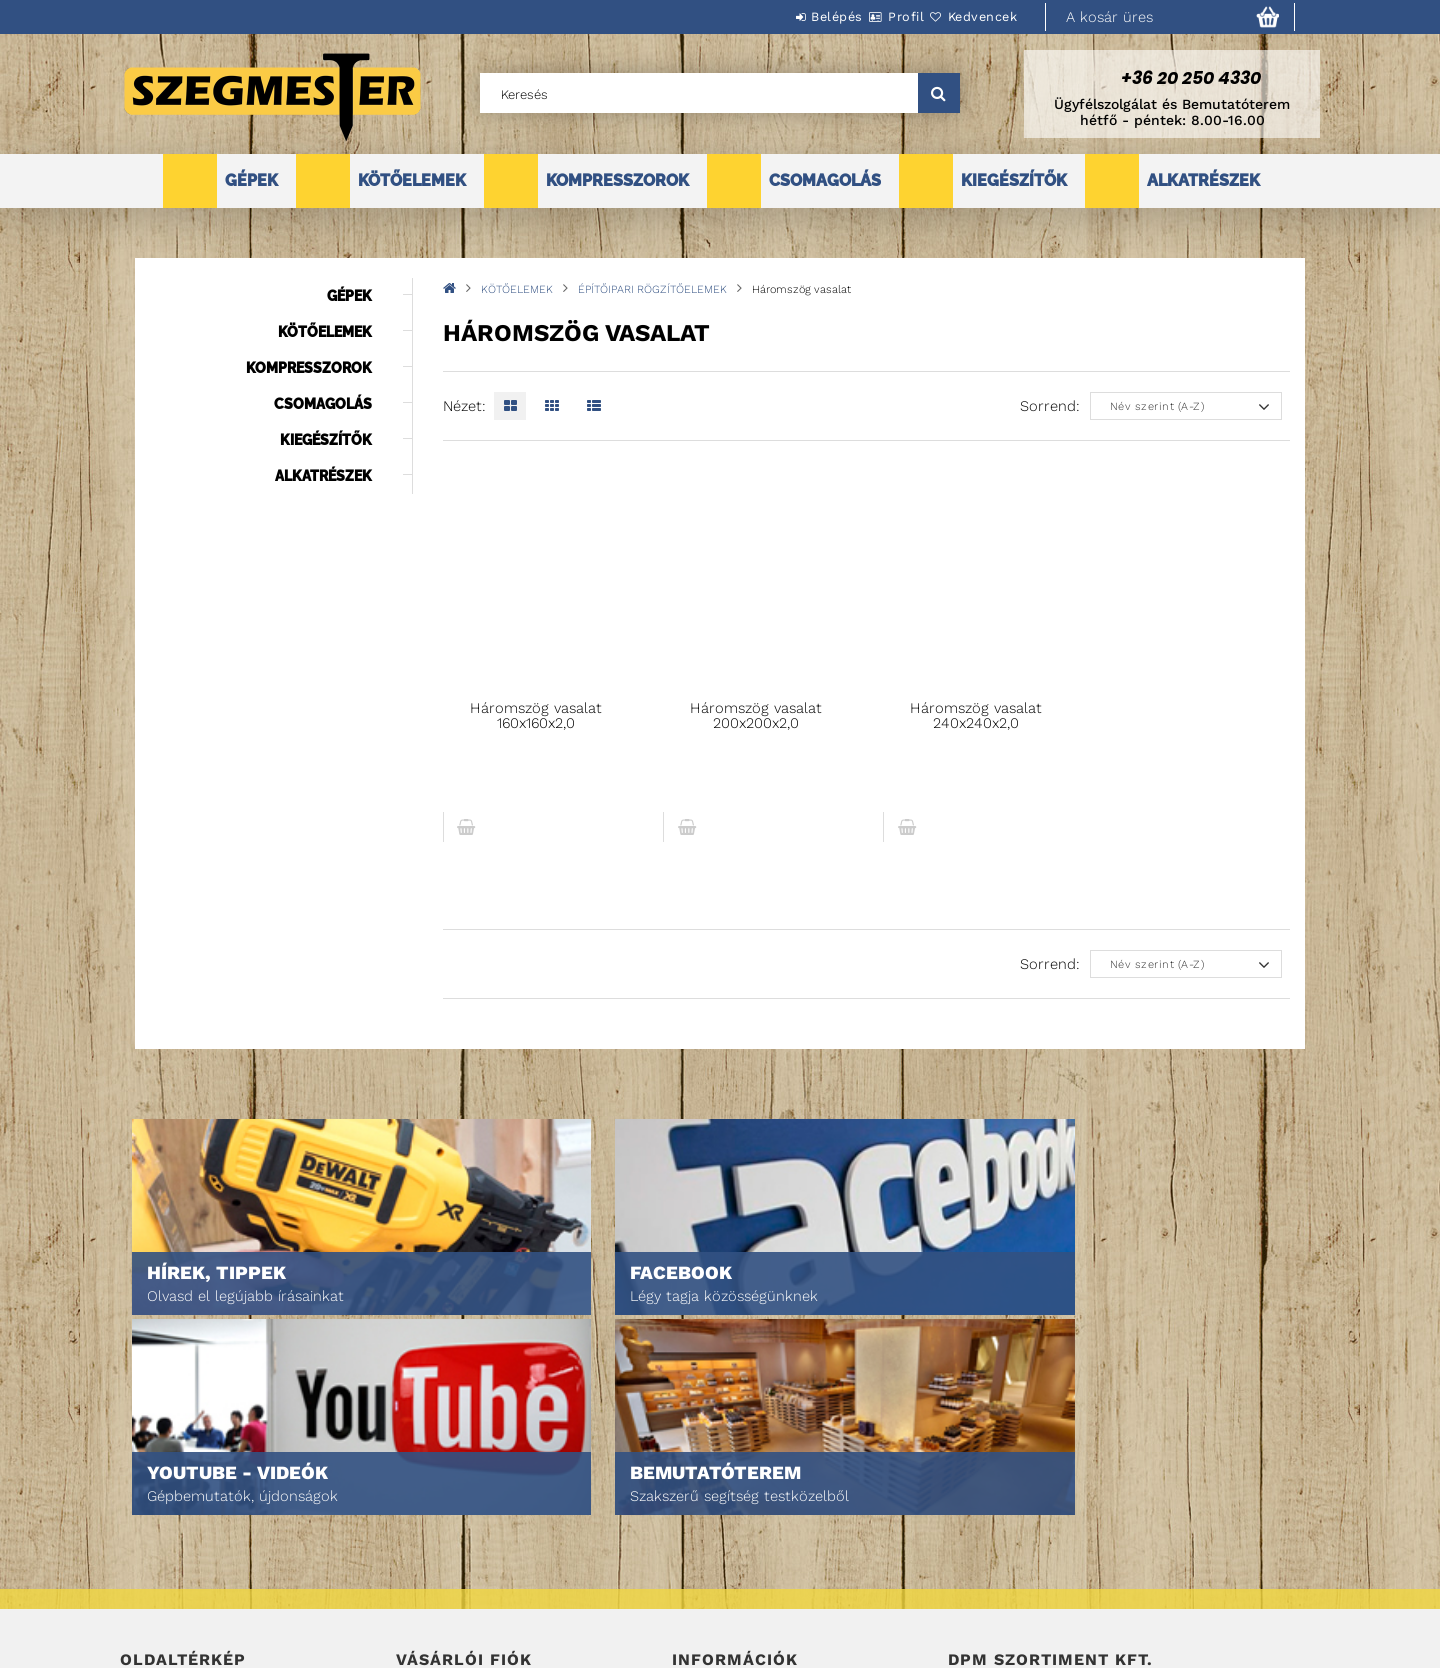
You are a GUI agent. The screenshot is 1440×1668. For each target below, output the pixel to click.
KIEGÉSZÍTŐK (1014, 180)
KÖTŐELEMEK (412, 180)
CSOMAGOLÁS (825, 180)
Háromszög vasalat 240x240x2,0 (976, 715)
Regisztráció (437, 1525)
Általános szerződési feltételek (778, 1497)
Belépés (777, 16)
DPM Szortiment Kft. (1010, 1599)
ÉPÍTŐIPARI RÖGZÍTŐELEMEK (652, 289)
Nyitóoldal (155, 1497)
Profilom (424, 1553)
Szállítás (702, 1581)
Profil (870, 16)
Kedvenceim (433, 1609)
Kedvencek (971, 16)
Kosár (415, 1581)
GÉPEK (251, 180)
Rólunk (143, 1581)
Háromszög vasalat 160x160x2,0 (536, 715)
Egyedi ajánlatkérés (186, 1553)
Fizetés (695, 1553)
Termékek (150, 1525)
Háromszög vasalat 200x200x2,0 (756, 715)
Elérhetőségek (721, 1609)
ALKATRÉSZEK (1203, 180)
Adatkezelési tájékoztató (754, 1525)
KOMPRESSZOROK (617, 180)
